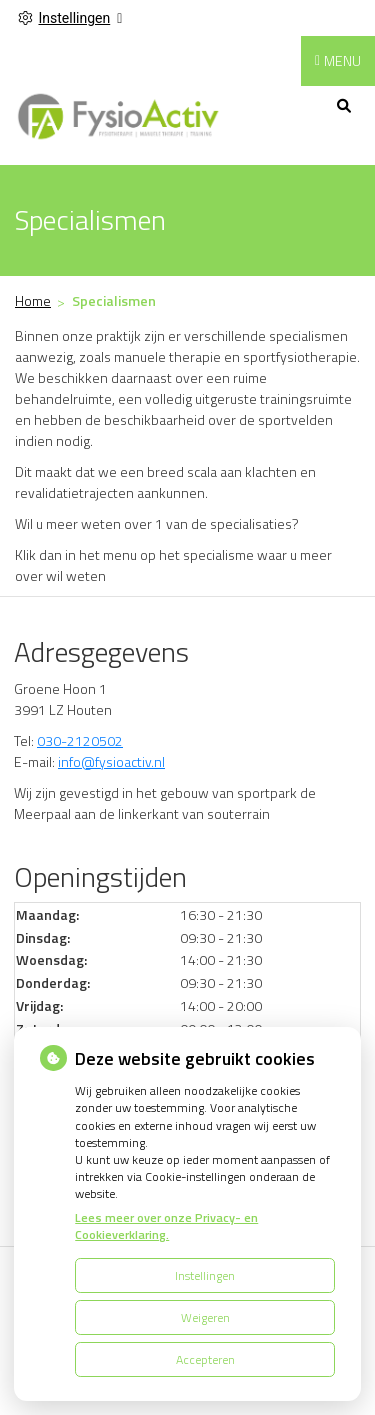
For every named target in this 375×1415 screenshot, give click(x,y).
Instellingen (205, 1275)
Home (33, 300)
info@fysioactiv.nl (111, 761)
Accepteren (205, 1359)
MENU (342, 60)
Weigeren (205, 1317)
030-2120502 (80, 740)
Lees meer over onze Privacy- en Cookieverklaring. (166, 1226)
